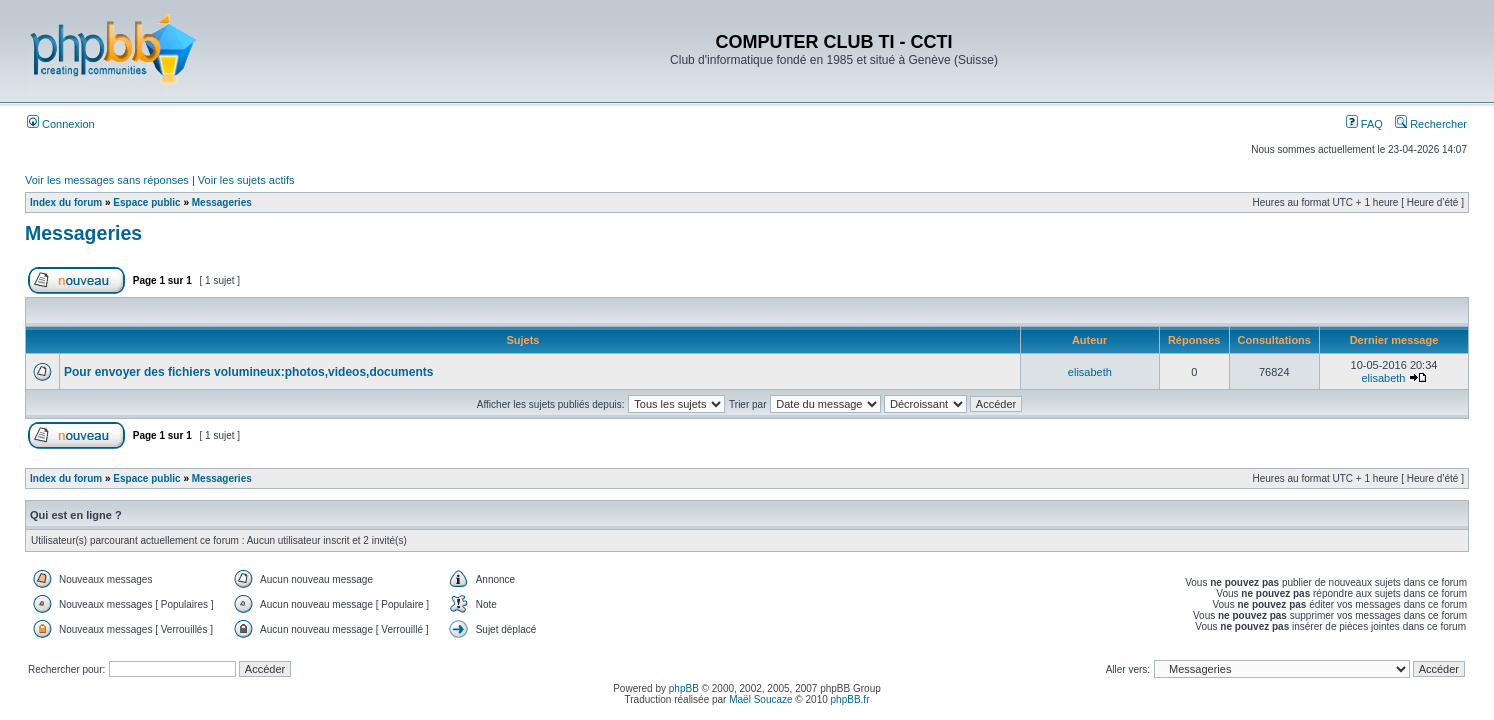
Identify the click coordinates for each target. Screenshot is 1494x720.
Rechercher (1431, 124)
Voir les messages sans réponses (107, 180)
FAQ (1364, 124)
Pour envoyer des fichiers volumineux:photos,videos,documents (248, 372)
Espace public (146, 202)
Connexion (61, 124)
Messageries (222, 202)
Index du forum (66, 202)
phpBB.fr (850, 699)
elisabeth (1090, 372)
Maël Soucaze (760, 699)
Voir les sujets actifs (246, 180)
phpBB (684, 688)
